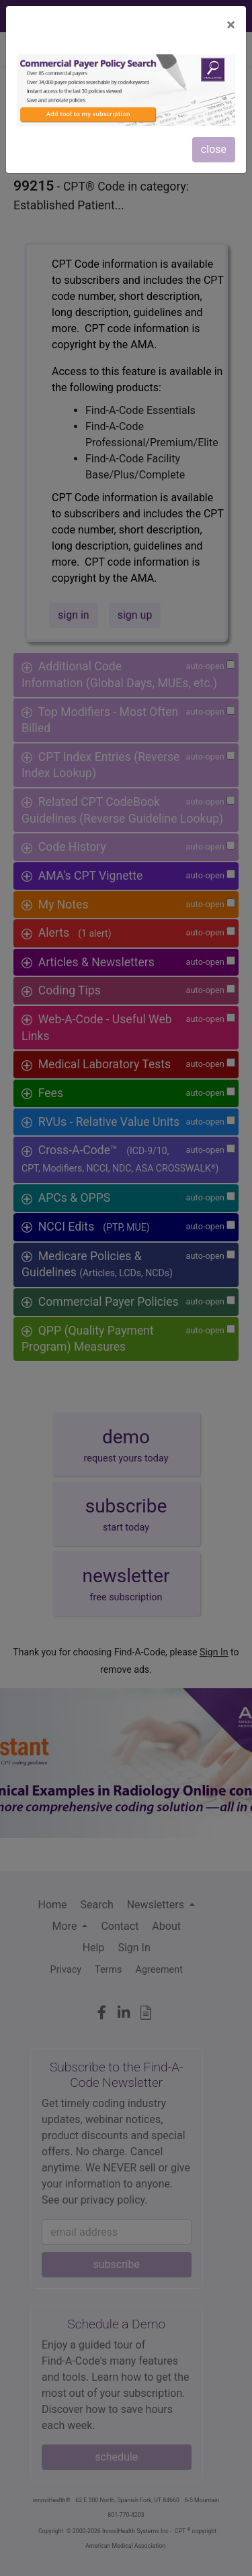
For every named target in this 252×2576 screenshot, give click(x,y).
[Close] (231, 25)
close (213, 149)
